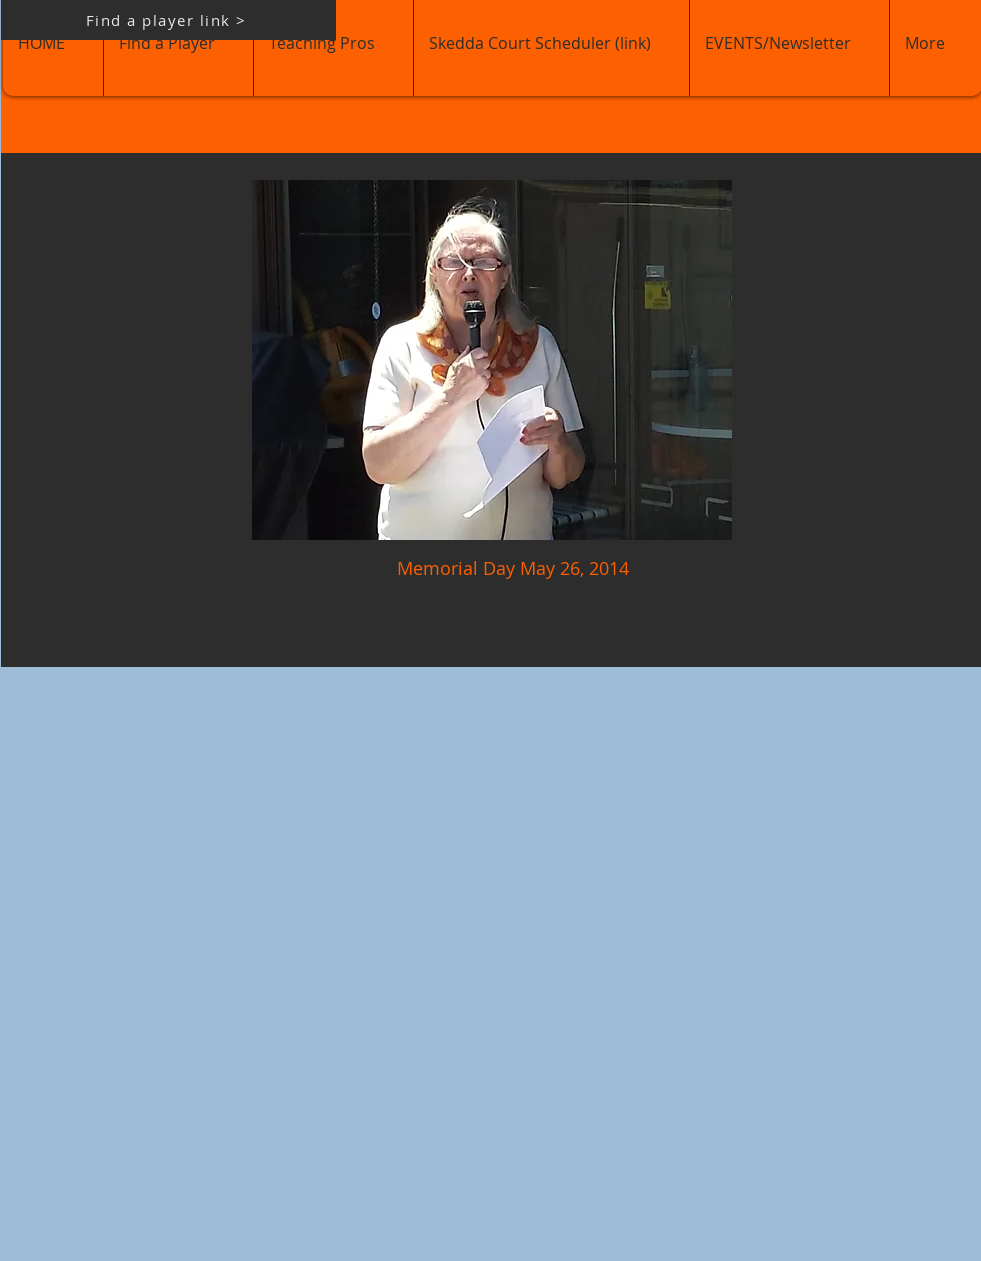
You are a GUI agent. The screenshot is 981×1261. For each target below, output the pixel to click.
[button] (492, 360)
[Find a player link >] (168, 20)
